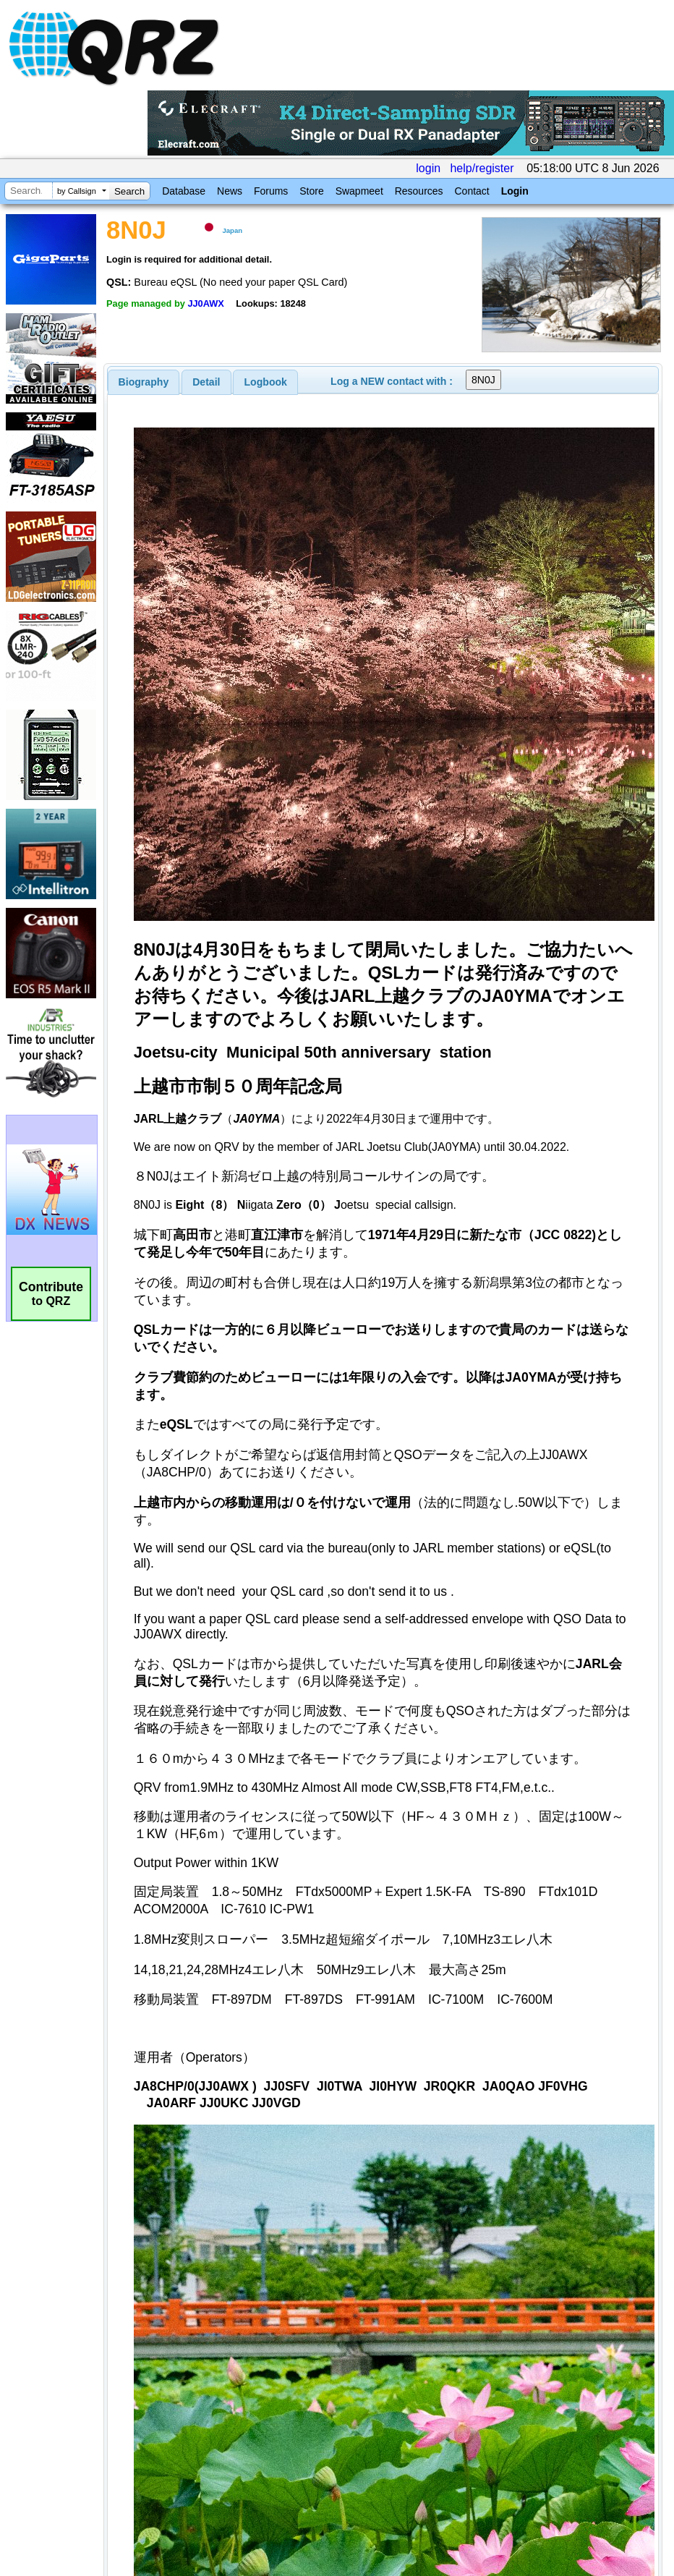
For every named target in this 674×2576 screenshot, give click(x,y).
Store (311, 191)
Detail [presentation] (206, 382)
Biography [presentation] (144, 382)
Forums (271, 191)
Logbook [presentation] (265, 382)
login (428, 168)
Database (183, 191)
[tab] (144, 382)
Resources (419, 191)
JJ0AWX (205, 303)
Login (515, 191)
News (229, 191)
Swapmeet (359, 191)
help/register (481, 168)
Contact (471, 191)
